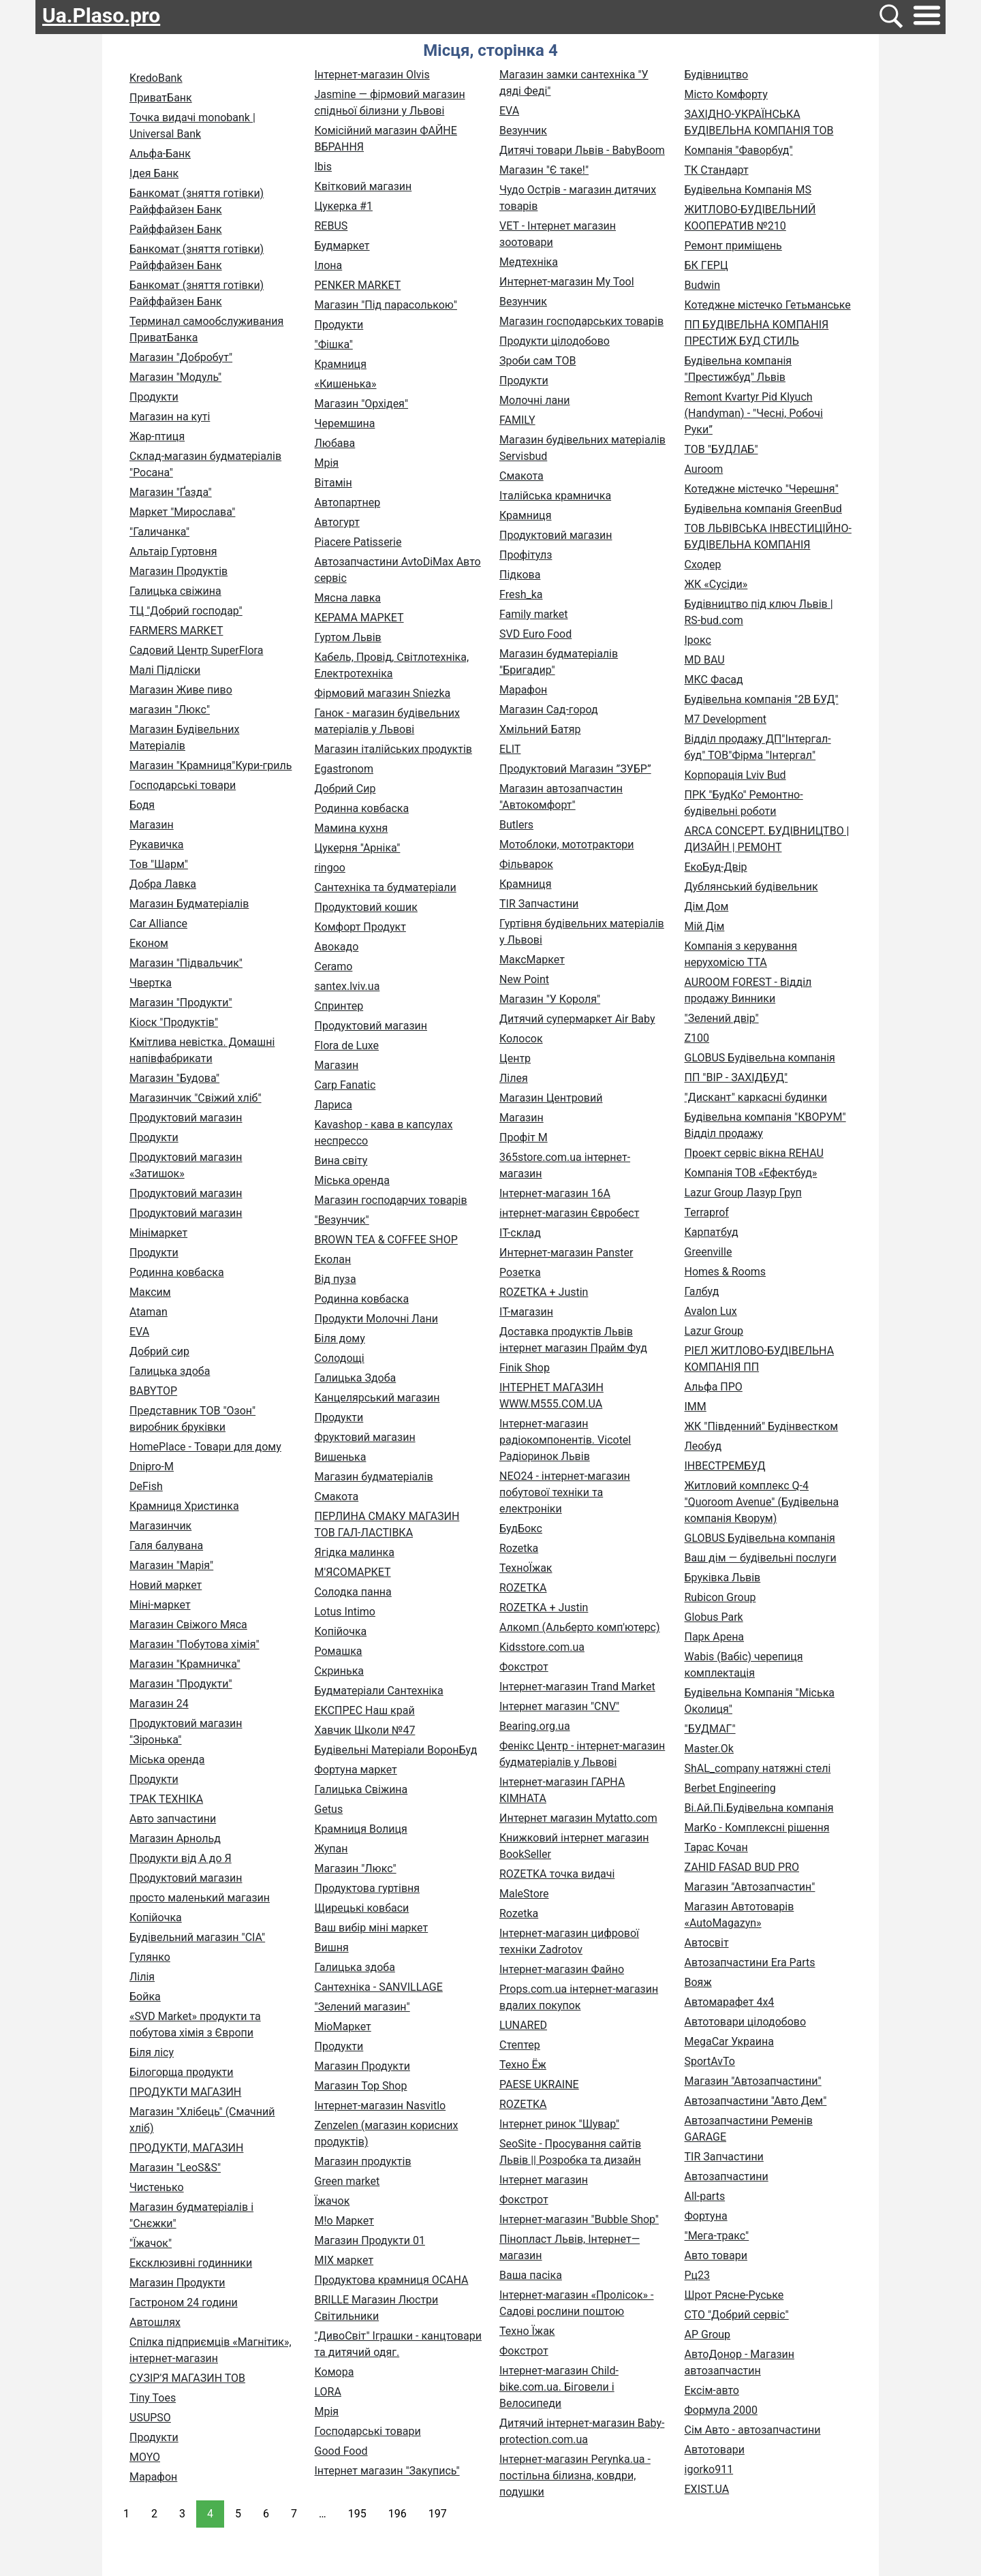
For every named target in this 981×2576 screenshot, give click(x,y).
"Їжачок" (150, 2243)
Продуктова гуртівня (367, 1888)
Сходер (703, 564)
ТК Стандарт (717, 170)
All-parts (705, 2196)
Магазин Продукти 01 (370, 2240)
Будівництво (717, 74)
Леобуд (703, 1446)
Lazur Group (714, 1330)
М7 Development (726, 719)
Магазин (151, 824)
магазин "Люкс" (169, 709)
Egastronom (344, 768)
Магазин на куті (169, 416)
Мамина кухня (351, 828)
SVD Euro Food (535, 633)
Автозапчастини (726, 2176)
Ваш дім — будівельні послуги (761, 1557)
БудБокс (520, 1528)
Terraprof (707, 1212)
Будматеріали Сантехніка (379, 1690)
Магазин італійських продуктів (393, 749)
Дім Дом (707, 906)
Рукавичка (156, 844)
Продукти (153, 396)
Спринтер (339, 1005)
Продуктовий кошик (366, 907)
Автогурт (337, 522)
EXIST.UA (707, 2489)
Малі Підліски (164, 670)
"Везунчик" (342, 1219)
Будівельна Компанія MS (748, 189)
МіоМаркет (343, 2026)
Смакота (337, 1496)
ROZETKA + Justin (543, 1292)
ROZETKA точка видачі (556, 1873)
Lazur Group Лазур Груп (743, 1192)
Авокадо (337, 946)
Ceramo (334, 966)
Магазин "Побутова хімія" (194, 1644)
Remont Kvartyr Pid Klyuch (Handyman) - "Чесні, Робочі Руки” (754, 413)
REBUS (331, 225)
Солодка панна (353, 1591)
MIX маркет (344, 2260)
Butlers (516, 824)
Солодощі (339, 1358)
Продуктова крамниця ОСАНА (392, 2280)
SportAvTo (710, 2061)
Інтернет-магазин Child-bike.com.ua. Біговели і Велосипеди (559, 2387)
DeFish (146, 1486)
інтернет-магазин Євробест (569, 1213)
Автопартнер (348, 502)
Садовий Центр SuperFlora (196, 650)
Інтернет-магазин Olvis (372, 74)
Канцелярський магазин (377, 1397)
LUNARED (523, 2025)
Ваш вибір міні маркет (372, 1927)
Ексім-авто (712, 2390)
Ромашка (338, 1651)
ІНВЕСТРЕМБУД (725, 1465)
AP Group (708, 2334)
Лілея (513, 1078)
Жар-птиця (157, 436)
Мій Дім (705, 926)
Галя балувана (166, 1545)
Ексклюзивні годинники (190, 2262)
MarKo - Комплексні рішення (757, 1827)
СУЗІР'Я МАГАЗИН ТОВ (187, 2378)
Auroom (704, 469)
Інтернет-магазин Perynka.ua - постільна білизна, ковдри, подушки (575, 2475)
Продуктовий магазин (186, 1117)
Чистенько (156, 2187)
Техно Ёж (522, 2064)
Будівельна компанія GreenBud (763, 508)
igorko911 (709, 2469)
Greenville (708, 1251)
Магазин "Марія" (171, 1565)
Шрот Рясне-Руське (734, 2294)
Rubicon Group (720, 1597)
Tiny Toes (152, 2397)
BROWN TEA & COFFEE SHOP (386, 1239)
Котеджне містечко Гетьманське (768, 304)
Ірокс (698, 640)
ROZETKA (523, 1587)
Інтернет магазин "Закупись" (387, 2470)
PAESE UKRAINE (539, 2084)
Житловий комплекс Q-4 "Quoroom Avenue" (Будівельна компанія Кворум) (762, 1502)
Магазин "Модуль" (175, 377)
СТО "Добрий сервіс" (737, 2314)
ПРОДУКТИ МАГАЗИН (185, 2091)
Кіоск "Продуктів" (173, 1022)
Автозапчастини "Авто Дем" (756, 2100)
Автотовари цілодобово (746, 2021)
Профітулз (525, 554)
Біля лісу (151, 2052)
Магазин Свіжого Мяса (188, 1624)
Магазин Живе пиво (180, 689)
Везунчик (523, 130)
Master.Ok (709, 1748)
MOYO (144, 2457)
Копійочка (155, 1917)
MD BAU (705, 659)
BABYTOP (153, 1390)
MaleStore (524, 1893)
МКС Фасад (714, 679)
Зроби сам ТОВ (537, 360)
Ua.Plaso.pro (101, 15)
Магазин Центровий (550, 1097)
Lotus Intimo (345, 1611)
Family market (533, 614)
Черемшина (345, 423)
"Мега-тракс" (717, 2235)
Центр (515, 1058)
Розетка (520, 1272)
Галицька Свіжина (361, 1789)
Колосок (521, 1038)
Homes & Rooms (725, 1271)
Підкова (519, 574)
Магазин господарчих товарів (391, 1200)
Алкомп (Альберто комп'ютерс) (579, 1627)
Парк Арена (715, 1636)
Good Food (341, 2451)
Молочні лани (534, 400)
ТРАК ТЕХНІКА (166, 1799)
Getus (329, 1809)
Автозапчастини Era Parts (750, 1962)
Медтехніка (528, 261)
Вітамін (333, 482)
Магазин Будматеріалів (189, 903)
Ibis (323, 166)
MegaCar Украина (729, 2041)
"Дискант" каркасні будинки (756, 1097)
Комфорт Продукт (360, 926)
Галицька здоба (169, 1371)
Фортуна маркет (356, 1769)
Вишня (332, 1947)
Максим (150, 1292)
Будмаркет (342, 245)
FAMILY (517, 420)
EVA (139, 1331)
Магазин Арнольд (175, 1838)
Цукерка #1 (344, 206)
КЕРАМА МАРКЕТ (359, 617)
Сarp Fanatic (345, 1084)
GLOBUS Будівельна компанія (760, 1057)
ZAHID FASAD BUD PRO (742, 1867)
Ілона (329, 265)
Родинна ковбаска (176, 1272)
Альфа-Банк (160, 153)
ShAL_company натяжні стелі (758, 1768)
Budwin (703, 285)
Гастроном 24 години (183, 2302)
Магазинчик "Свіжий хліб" (195, 1097)
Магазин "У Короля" (549, 999)
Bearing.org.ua (534, 1726)
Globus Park (714, 1617)
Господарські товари (182, 785)
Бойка (145, 1996)
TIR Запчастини (538, 903)
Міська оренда (166, 1759)
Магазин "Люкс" (355, 1868)
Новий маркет (165, 1585)
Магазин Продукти (177, 2282)
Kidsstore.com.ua (542, 1647)
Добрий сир (159, 1351)
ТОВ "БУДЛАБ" (721, 449)
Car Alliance (158, 923)
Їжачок (332, 2200)
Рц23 (698, 2275)
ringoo (330, 867)
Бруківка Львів (723, 1577)
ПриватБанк (160, 97)
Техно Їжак (527, 2331)
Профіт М (523, 1137)
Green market (347, 2181)
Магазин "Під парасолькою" (386, 304)
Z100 (697, 1037)
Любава (335, 443)
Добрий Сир (345, 788)
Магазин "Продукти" (180, 1002)
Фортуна (706, 2215)
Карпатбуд (711, 1232)
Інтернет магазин (543, 2179)
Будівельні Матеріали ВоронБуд (396, 1749)
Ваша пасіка (530, 2275)
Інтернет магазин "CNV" (559, 1706)
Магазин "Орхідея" (362, 403)
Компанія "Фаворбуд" (739, 150)
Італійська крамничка (555, 495)
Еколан (333, 1259)
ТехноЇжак (525, 1568)
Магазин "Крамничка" (184, 1664)
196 (397, 2513)
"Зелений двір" (722, 1018)
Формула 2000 (721, 2410)
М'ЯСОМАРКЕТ (353, 1572)
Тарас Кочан (716, 1847)
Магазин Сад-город (548, 709)
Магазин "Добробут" (180, 357)
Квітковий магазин (363, 186)
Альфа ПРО (714, 1386)
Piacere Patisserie (358, 542)
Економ (148, 943)
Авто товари (716, 2255)
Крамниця (341, 364)
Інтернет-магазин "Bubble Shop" (579, 2219)
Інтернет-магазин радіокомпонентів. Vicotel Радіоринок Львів (565, 1440)
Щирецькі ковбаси (362, 1908)
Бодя (142, 804)
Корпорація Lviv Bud (735, 775)
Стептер (519, 2044)
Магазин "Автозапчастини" (753, 2081)
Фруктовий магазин (365, 1437)
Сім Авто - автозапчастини (753, 2429)
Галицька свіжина (175, 591)
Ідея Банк (153, 173)
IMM (695, 1406)
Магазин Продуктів (178, 571)
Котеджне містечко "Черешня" (762, 488)
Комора (334, 2371)
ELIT (509, 749)
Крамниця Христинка (184, 1506)
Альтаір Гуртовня (173, 551)
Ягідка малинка (354, 1552)
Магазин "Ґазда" (170, 492)
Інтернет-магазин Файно (561, 1969)
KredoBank (156, 78)
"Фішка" (334, 344)
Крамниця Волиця (361, 1828)
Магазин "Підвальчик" (186, 963)
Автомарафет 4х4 (730, 2002)
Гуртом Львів (348, 637)
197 (438, 2513)
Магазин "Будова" (174, 1078)
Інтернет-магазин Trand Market (577, 1686)
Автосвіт (707, 1942)
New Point (524, 979)
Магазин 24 (159, 1703)
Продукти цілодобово (554, 341)
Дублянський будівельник (751, 886)
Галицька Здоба (355, 1377)
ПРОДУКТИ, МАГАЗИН (186, 2147)
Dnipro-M (151, 1466)
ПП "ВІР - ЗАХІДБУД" (736, 1077)
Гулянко (149, 1957)
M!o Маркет (344, 2220)
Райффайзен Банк (175, 229)
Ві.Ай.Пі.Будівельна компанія (759, 1807)
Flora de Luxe (347, 1045)
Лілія (142, 1976)
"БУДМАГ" (710, 1728)
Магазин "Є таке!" (544, 170)
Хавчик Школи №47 (365, 1730)
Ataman (148, 1311)
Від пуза (335, 1279)
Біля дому (340, 1338)
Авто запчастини (172, 1818)
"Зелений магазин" (362, 2006)
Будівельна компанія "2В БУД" (762, 699)
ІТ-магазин (526, 1311)
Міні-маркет (160, 1604)
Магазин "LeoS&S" (175, 2167)
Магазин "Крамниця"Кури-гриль (210, 765)
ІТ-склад (520, 1232)
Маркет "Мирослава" (182, 512)
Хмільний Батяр (540, 729)
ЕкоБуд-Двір (716, 866)
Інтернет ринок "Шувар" (559, 2123)
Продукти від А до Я (180, 1858)
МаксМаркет (532, 959)
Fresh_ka (521, 594)
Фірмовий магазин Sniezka (383, 693)
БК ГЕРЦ (706, 265)
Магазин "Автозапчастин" (750, 1886)
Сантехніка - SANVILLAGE (379, 1987)
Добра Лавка (162, 884)
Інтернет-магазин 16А (554, 1193)
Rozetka (518, 1548)
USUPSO (150, 2417)
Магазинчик (160, 1525)
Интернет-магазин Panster (566, 1252)
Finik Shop (524, 1367)
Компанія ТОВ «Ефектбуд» (751, 1172)
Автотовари (715, 2449)
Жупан (331, 1848)
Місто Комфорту (726, 94)
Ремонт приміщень (733, 245)
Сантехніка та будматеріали (385, 887)
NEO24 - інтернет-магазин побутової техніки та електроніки (564, 1492)
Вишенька (341, 1456)
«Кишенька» (346, 383)
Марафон (153, 2476)
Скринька (339, 1670)
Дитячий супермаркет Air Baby (577, 1018)
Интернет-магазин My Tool (566, 281)
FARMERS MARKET (176, 630)
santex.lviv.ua (347, 986)
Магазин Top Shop (361, 2085)
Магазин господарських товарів (581, 321)
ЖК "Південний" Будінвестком (762, 1426)
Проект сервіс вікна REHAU (754, 1153)
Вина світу (341, 1160)
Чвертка (150, 982)
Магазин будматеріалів (374, 1476)
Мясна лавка (348, 597)
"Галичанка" (159, 531)
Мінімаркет (158, 1232)
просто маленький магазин (199, 1897)
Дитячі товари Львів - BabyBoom (582, 150)
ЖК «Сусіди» (716, 584)
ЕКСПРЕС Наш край (365, 1710)
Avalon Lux (711, 1311)
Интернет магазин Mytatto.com (578, 1818)
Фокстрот (523, 1666)
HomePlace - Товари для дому (205, 1446)
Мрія (327, 462)
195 (357, 2513)
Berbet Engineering (730, 1788)
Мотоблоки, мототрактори (566, 844)
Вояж (698, 1982)
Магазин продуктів (363, 2161)
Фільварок (526, 864)
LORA (328, 2391)
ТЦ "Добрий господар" (186, 610)
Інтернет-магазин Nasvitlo (380, 2105)
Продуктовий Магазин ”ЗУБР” (575, 768)
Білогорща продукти (181, 2072)
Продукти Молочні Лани (376, 1318)
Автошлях (155, 2322)
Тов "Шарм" (158, 864)
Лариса (333, 1104)
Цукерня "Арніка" (358, 847)
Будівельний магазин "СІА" (197, 1937)
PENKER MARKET (358, 285)
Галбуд (702, 1291)
